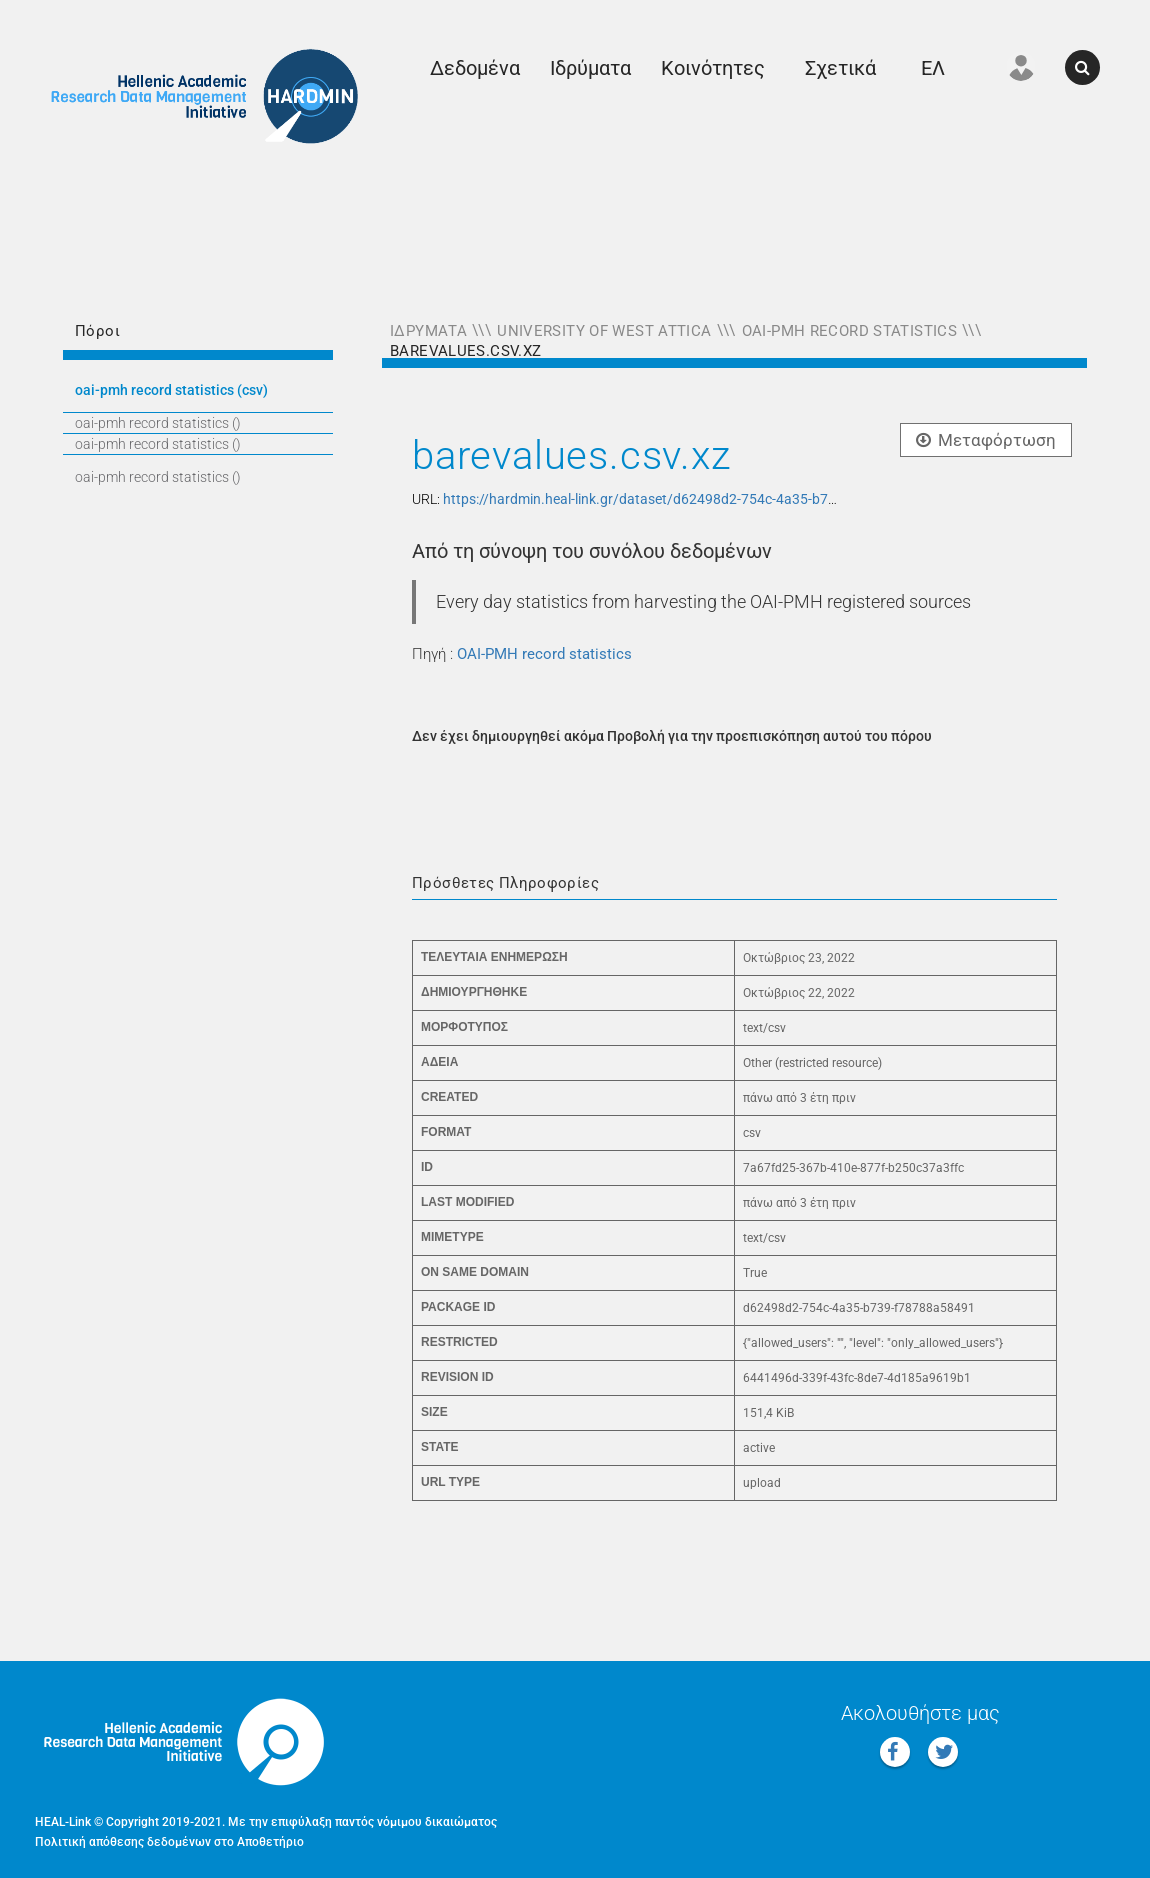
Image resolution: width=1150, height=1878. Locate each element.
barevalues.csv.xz (465, 351)
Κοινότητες (713, 68)
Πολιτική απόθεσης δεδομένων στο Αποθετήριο (169, 1842)
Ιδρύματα (590, 68)
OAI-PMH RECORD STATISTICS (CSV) (171, 390)
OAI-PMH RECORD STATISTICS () (158, 423)
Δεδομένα (475, 68)
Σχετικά (840, 68)
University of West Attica (604, 331)
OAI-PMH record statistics (849, 331)
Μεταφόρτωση (986, 440)
